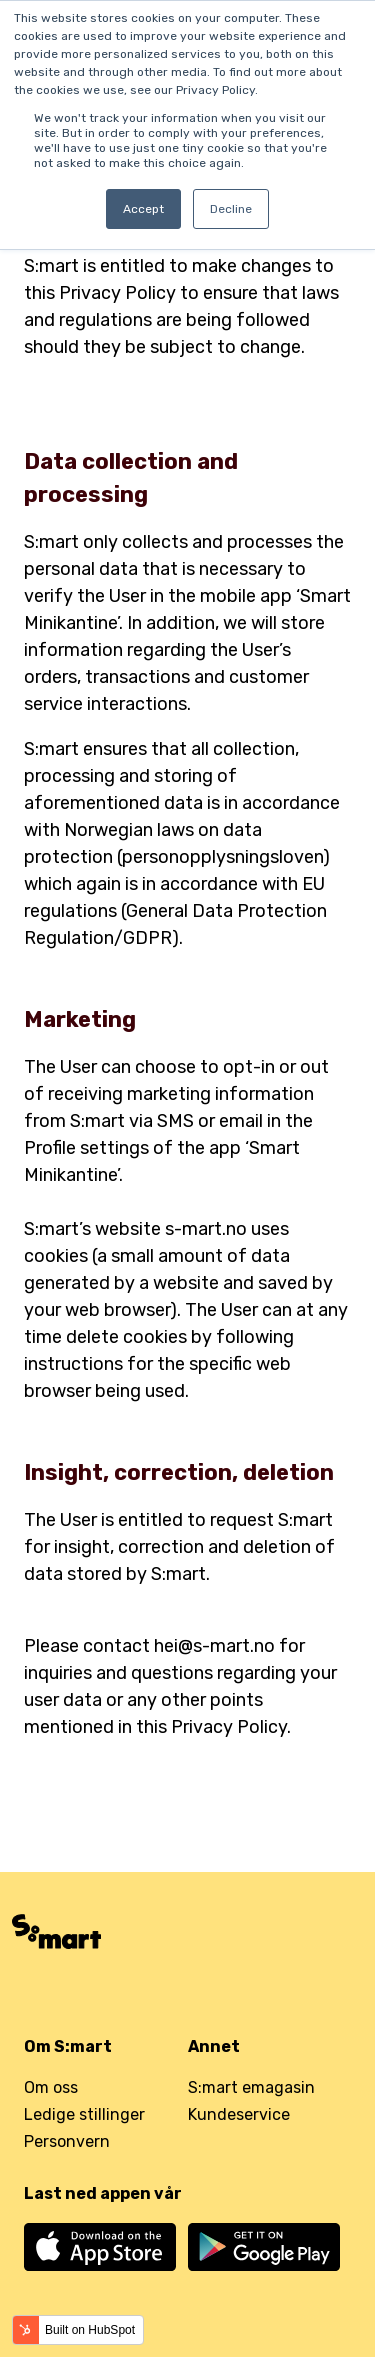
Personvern (67, 2141)
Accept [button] (143, 209)
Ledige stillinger (84, 2114)
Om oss (51, 2087)
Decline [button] (231, 209)
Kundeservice (239, 2114)
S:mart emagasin (251, 2087)
